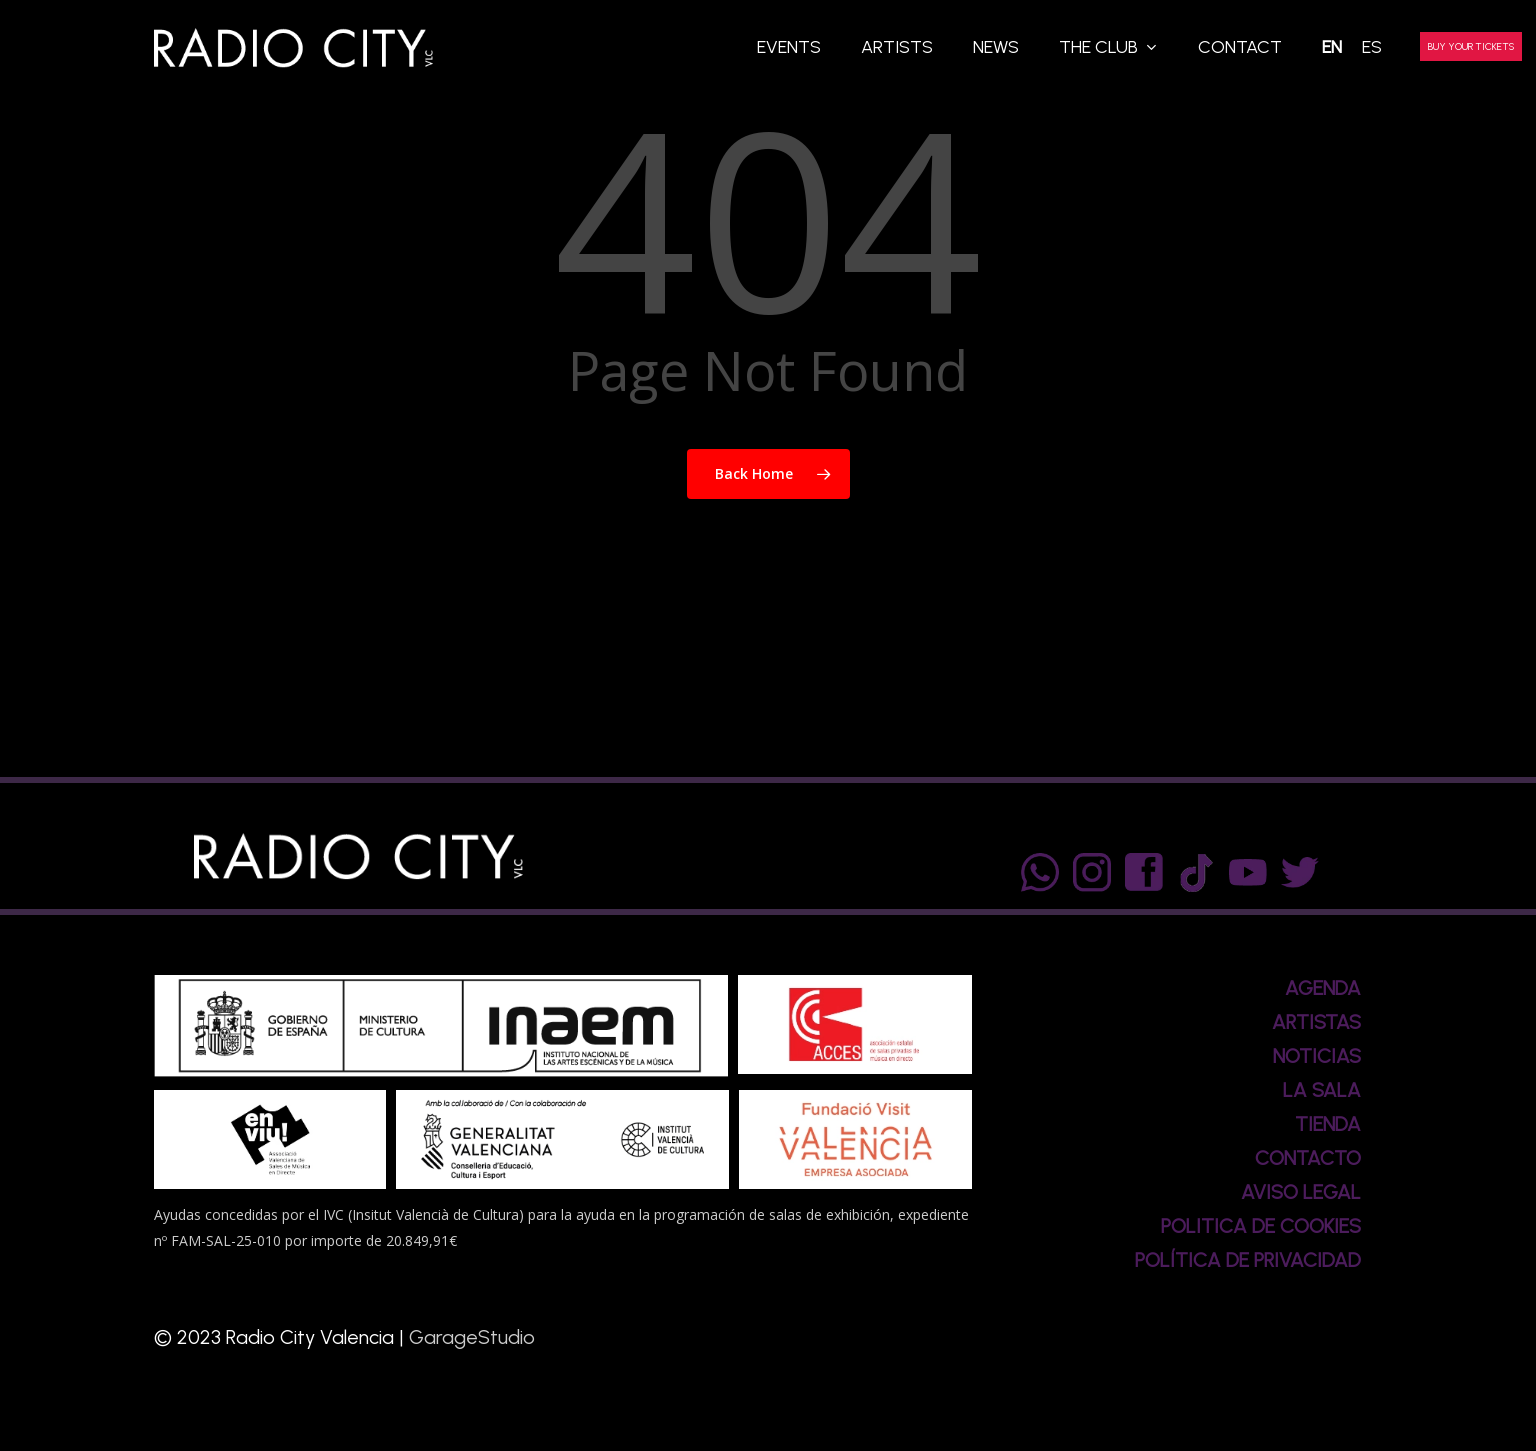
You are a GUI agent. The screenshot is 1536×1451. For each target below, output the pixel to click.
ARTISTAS (1316, 1022)
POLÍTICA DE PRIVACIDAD (1248, 1260)
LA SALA (1322, 1090)
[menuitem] (1332, 47)
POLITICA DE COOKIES (1261, 1226)
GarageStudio (472, 1337)
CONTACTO (1308, 1158)
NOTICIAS (1317, 1056)
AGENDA (1323, 988)
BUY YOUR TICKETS (1471, 46)
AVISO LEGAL (1301, 1192)
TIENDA (1328, 1124)
